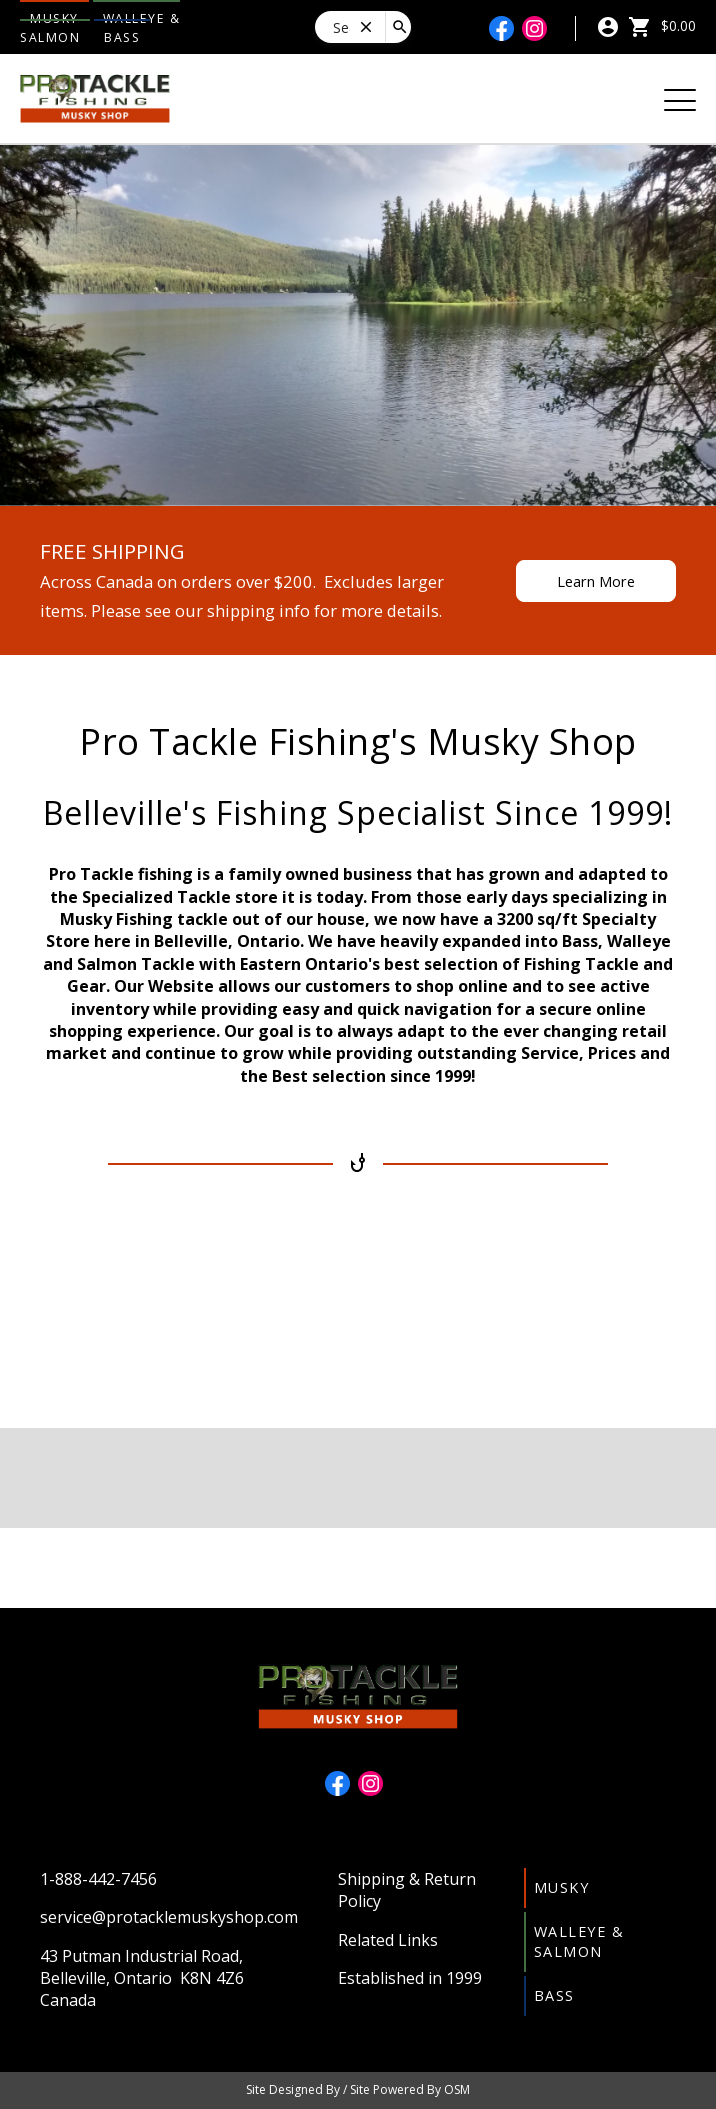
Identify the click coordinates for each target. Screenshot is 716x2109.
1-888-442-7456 (98, 1879)
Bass (122, 37)
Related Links (388, 1940)
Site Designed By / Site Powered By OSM (358, 2089)
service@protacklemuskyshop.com (169, 1917)
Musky (562, 1887)
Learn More (596, 581)
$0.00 (662, 25)
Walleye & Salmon (579, 1941)
